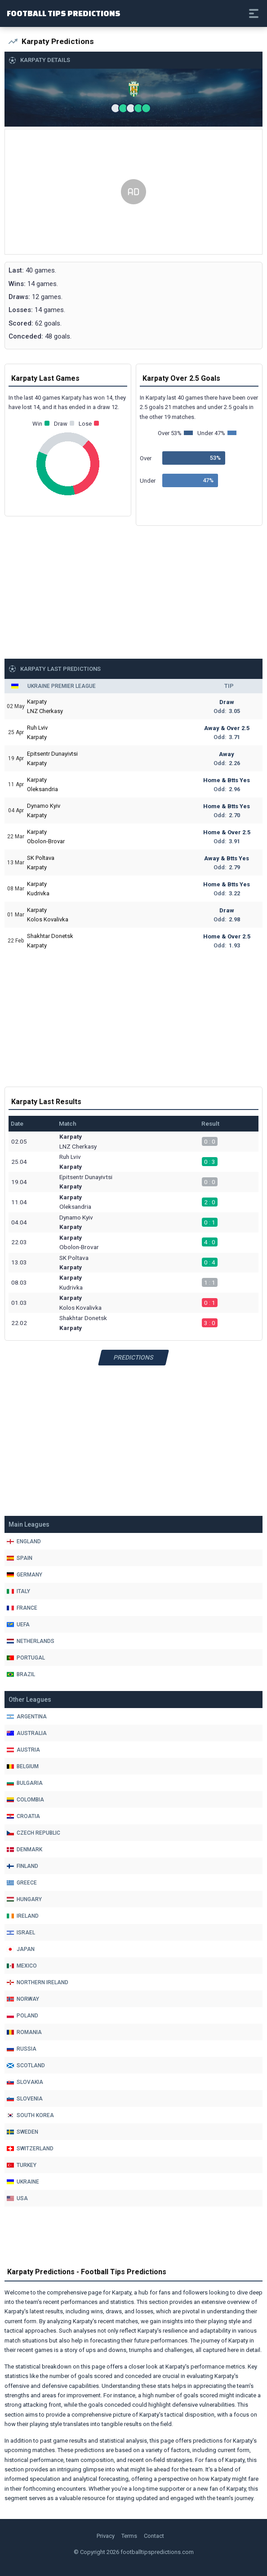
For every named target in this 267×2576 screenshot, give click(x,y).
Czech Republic (33, 1832)
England (24, 1541)
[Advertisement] (133, 192)
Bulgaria (25, 1783)
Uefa (18, 1624)
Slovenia (25, 2098)
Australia (27, 1733)
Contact (154, 2535)
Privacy (106, 2535)
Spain (19, 1558)
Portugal (26, 1657)
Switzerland (30, 2148)
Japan (21, 1949)
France (22, 1608)
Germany (24, 1574)
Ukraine (23, 2181)
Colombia (25, 1799)
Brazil (21, 1674)
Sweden (22, 2132)
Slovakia (25, 2082)
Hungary (24, 1899)
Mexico (22, 1965)
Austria (23, 1749)
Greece (22, 1882)
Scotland (26, 2065)
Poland (22, 2015)
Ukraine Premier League (61, 686)
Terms (129, 2535)
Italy (18, 1591)
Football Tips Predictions (63, 13)
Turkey (21, 2165)
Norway (23, 1999)
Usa (17, 2198)
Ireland (23, 1916)
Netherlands (30, 1641)
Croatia (23, 1816)
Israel (21, 1932)
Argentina (27, 1716)
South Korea (30, 2115)
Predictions (134, 1357)
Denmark (24, 1849)
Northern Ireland (37, 1982)
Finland (22, 1866)
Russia (21, 2048)
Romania (24, 2032)
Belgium (23, 1766)
